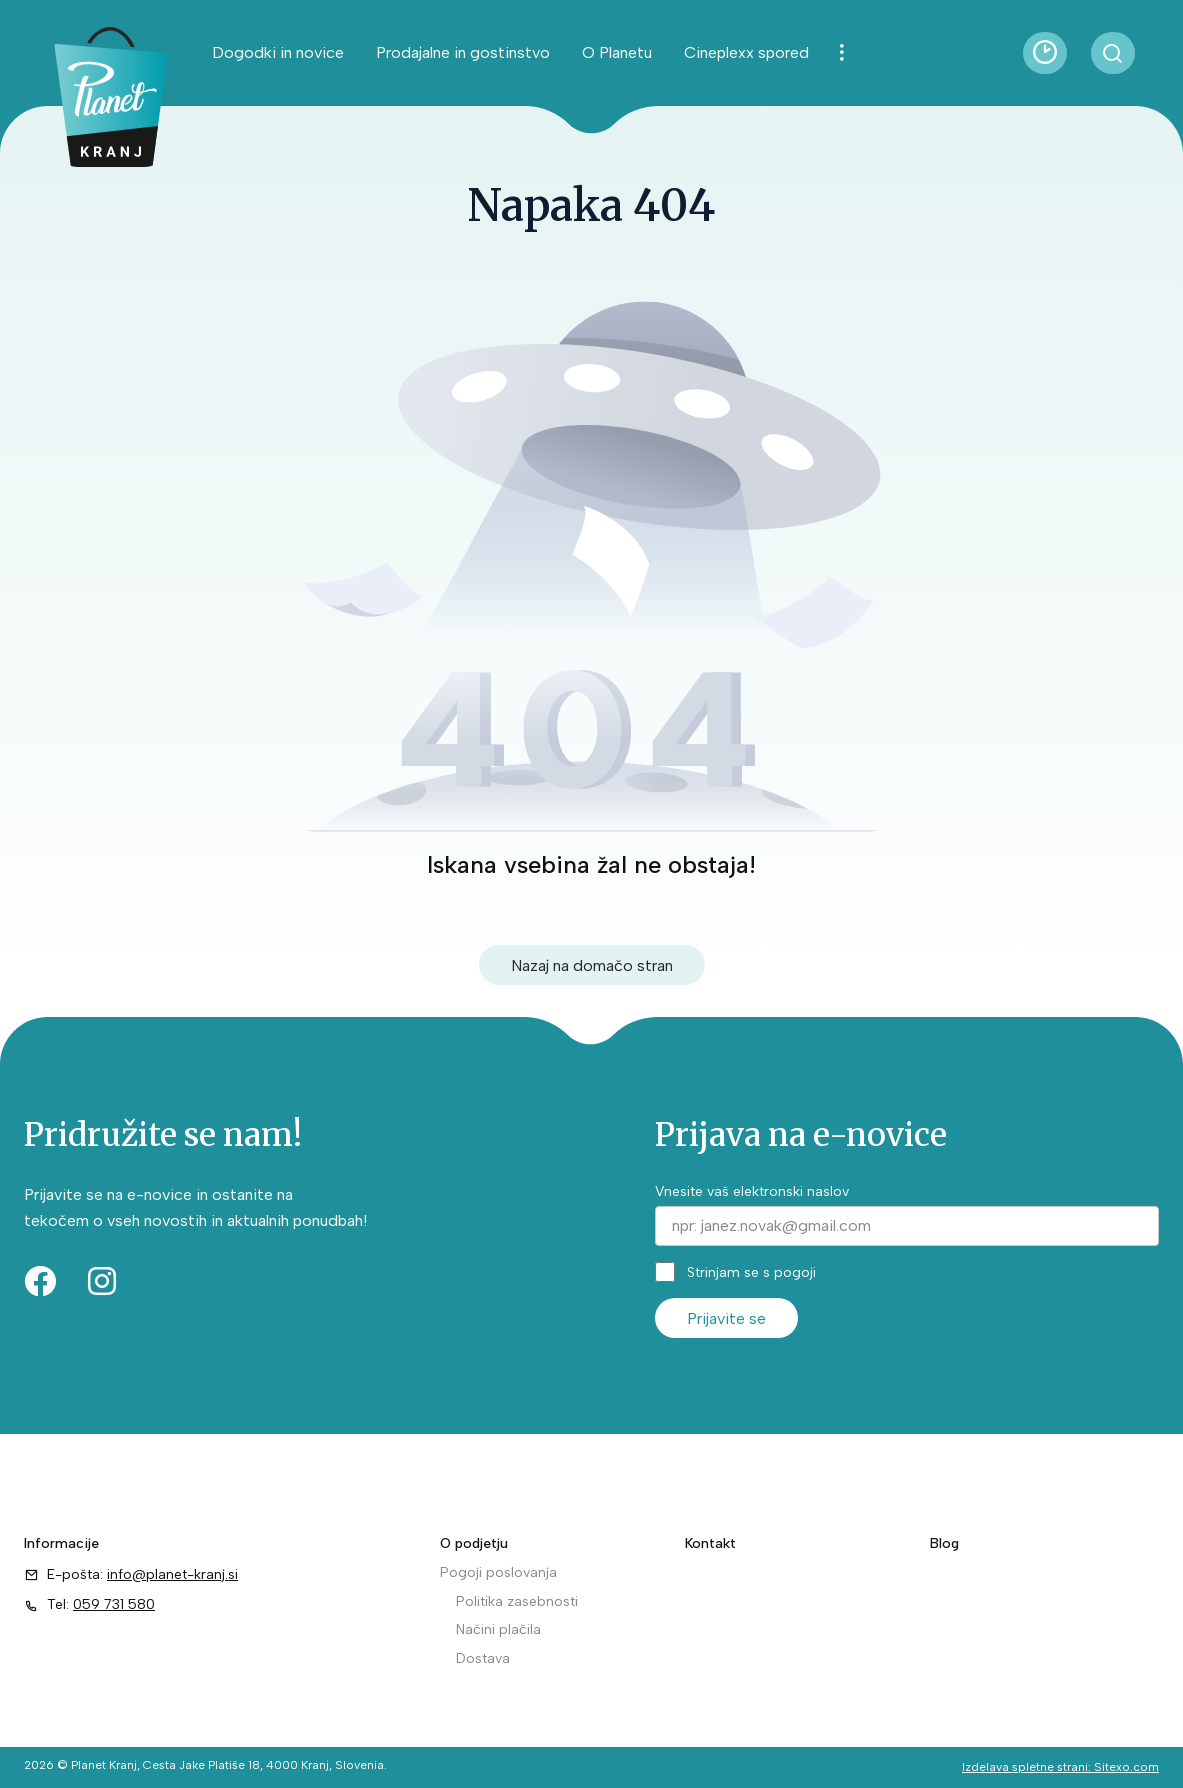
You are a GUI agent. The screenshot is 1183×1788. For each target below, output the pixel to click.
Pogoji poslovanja (498, 1572)
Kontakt (710, 1543)
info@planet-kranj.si (172, 1574)
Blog (944, 1543)
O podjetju (474, 1543)
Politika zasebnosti (517, 1601)
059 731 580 (114, 1604)
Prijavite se (726, 1318)
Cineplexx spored (746, 52)
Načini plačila (498, 1629)
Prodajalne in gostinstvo (463, 52)
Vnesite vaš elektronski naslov (752, 1191)
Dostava (483, 1658)
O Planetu (617, 52)
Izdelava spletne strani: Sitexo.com (1060, 1767)
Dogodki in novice (278, 52)
